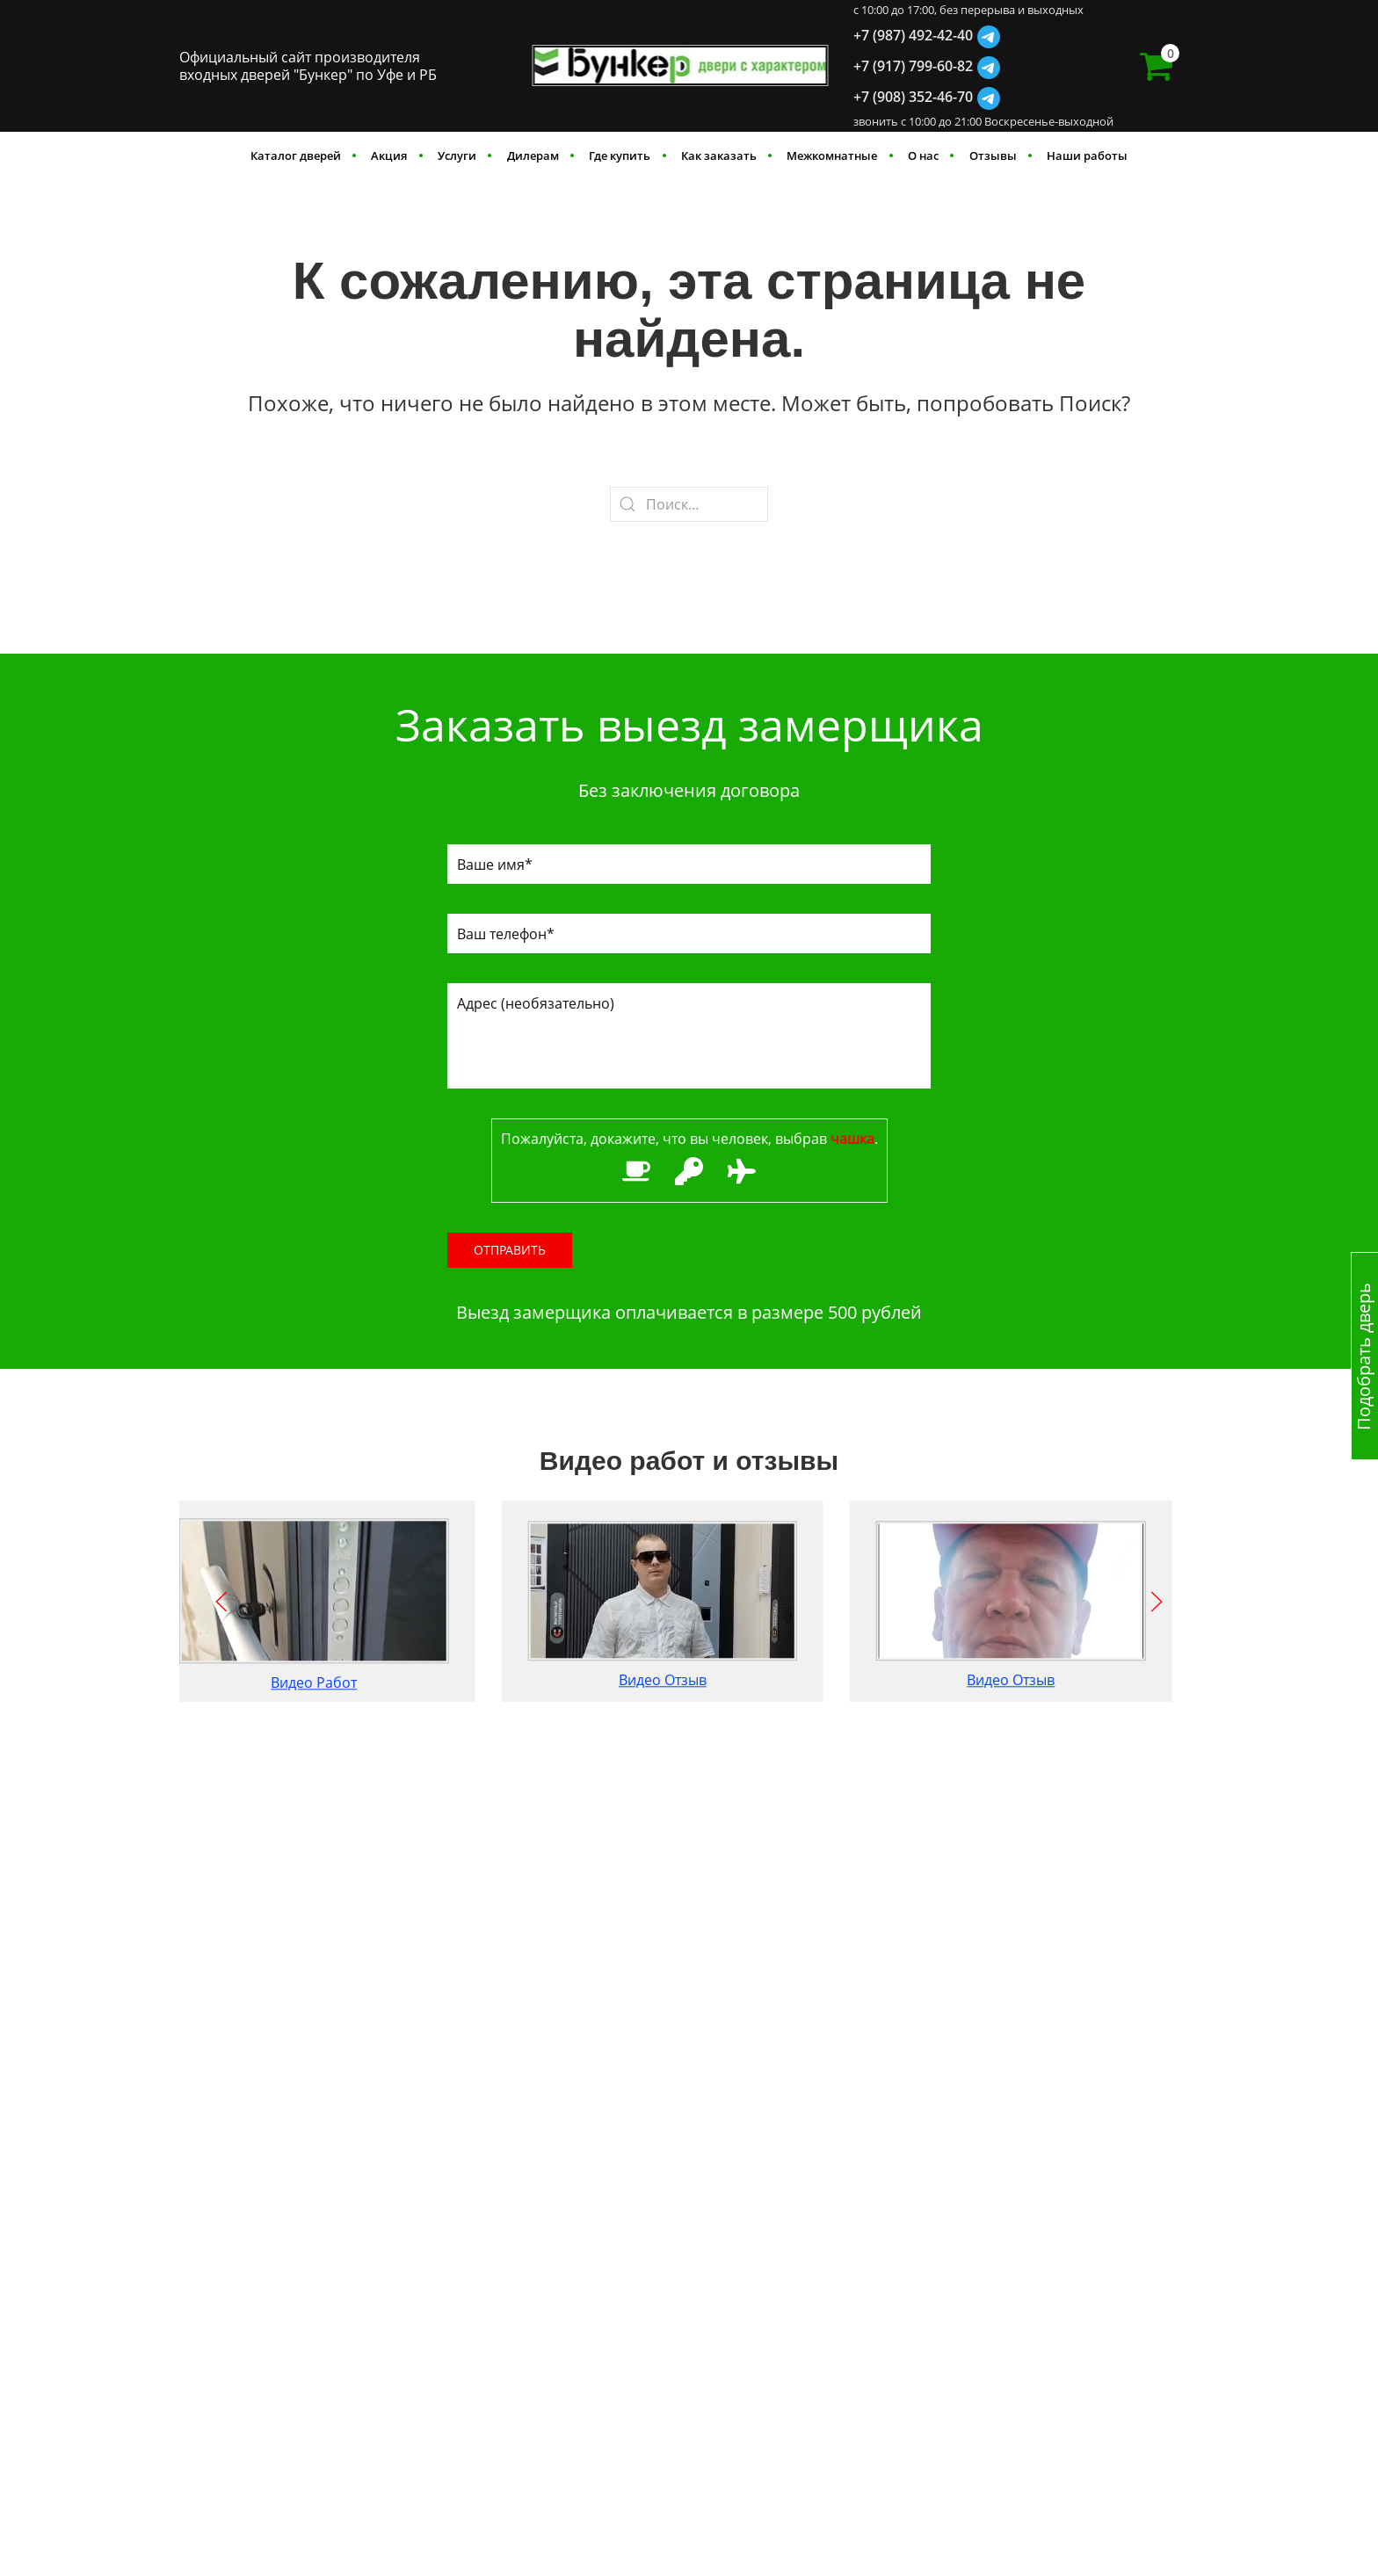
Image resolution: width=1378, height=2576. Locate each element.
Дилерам (533, 155)
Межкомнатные (832, 155)
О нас (923, 155)
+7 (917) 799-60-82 (913, 66)
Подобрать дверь (1363, 1355)
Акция (389, 155)
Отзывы (993, 155)
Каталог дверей (295, 155)
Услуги (457, 155)
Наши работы (1087, 155)
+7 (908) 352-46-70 (913, 96)
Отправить (510, 1249)
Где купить (619, 155)
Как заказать (719, 155)
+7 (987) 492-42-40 (913, 35)
